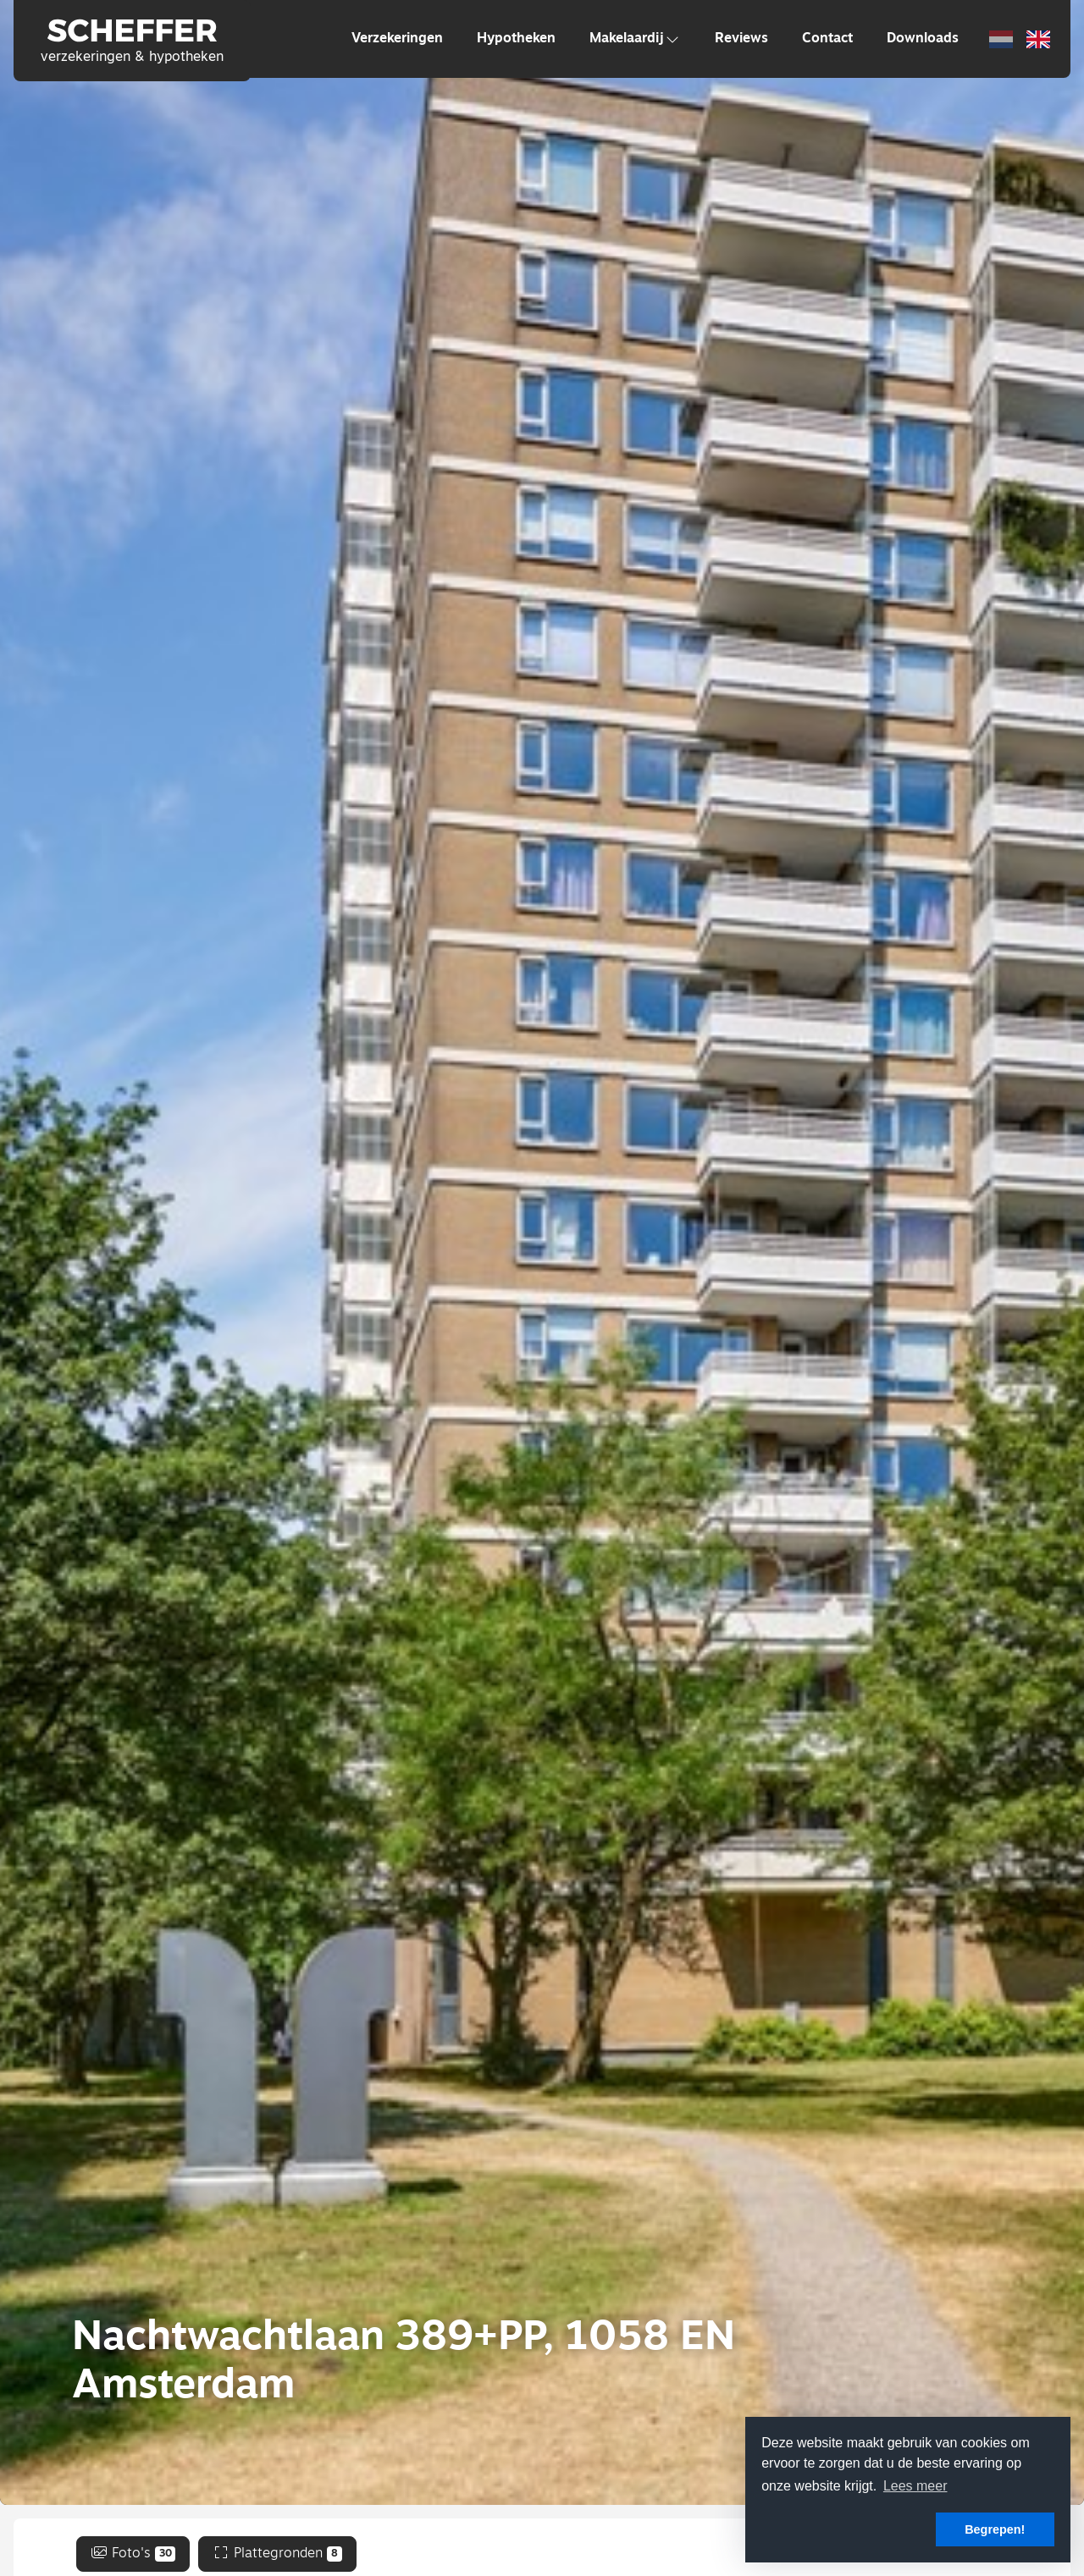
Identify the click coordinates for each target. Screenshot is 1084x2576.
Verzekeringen (397, 39)
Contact (827, 39)
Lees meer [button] (915, 2486)
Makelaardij (635, 39)
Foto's (133, 2554)
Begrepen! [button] (995, 2529)
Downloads (923, 39)
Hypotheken (516, 39)
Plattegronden (277, 2554)
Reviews (741, 39)
